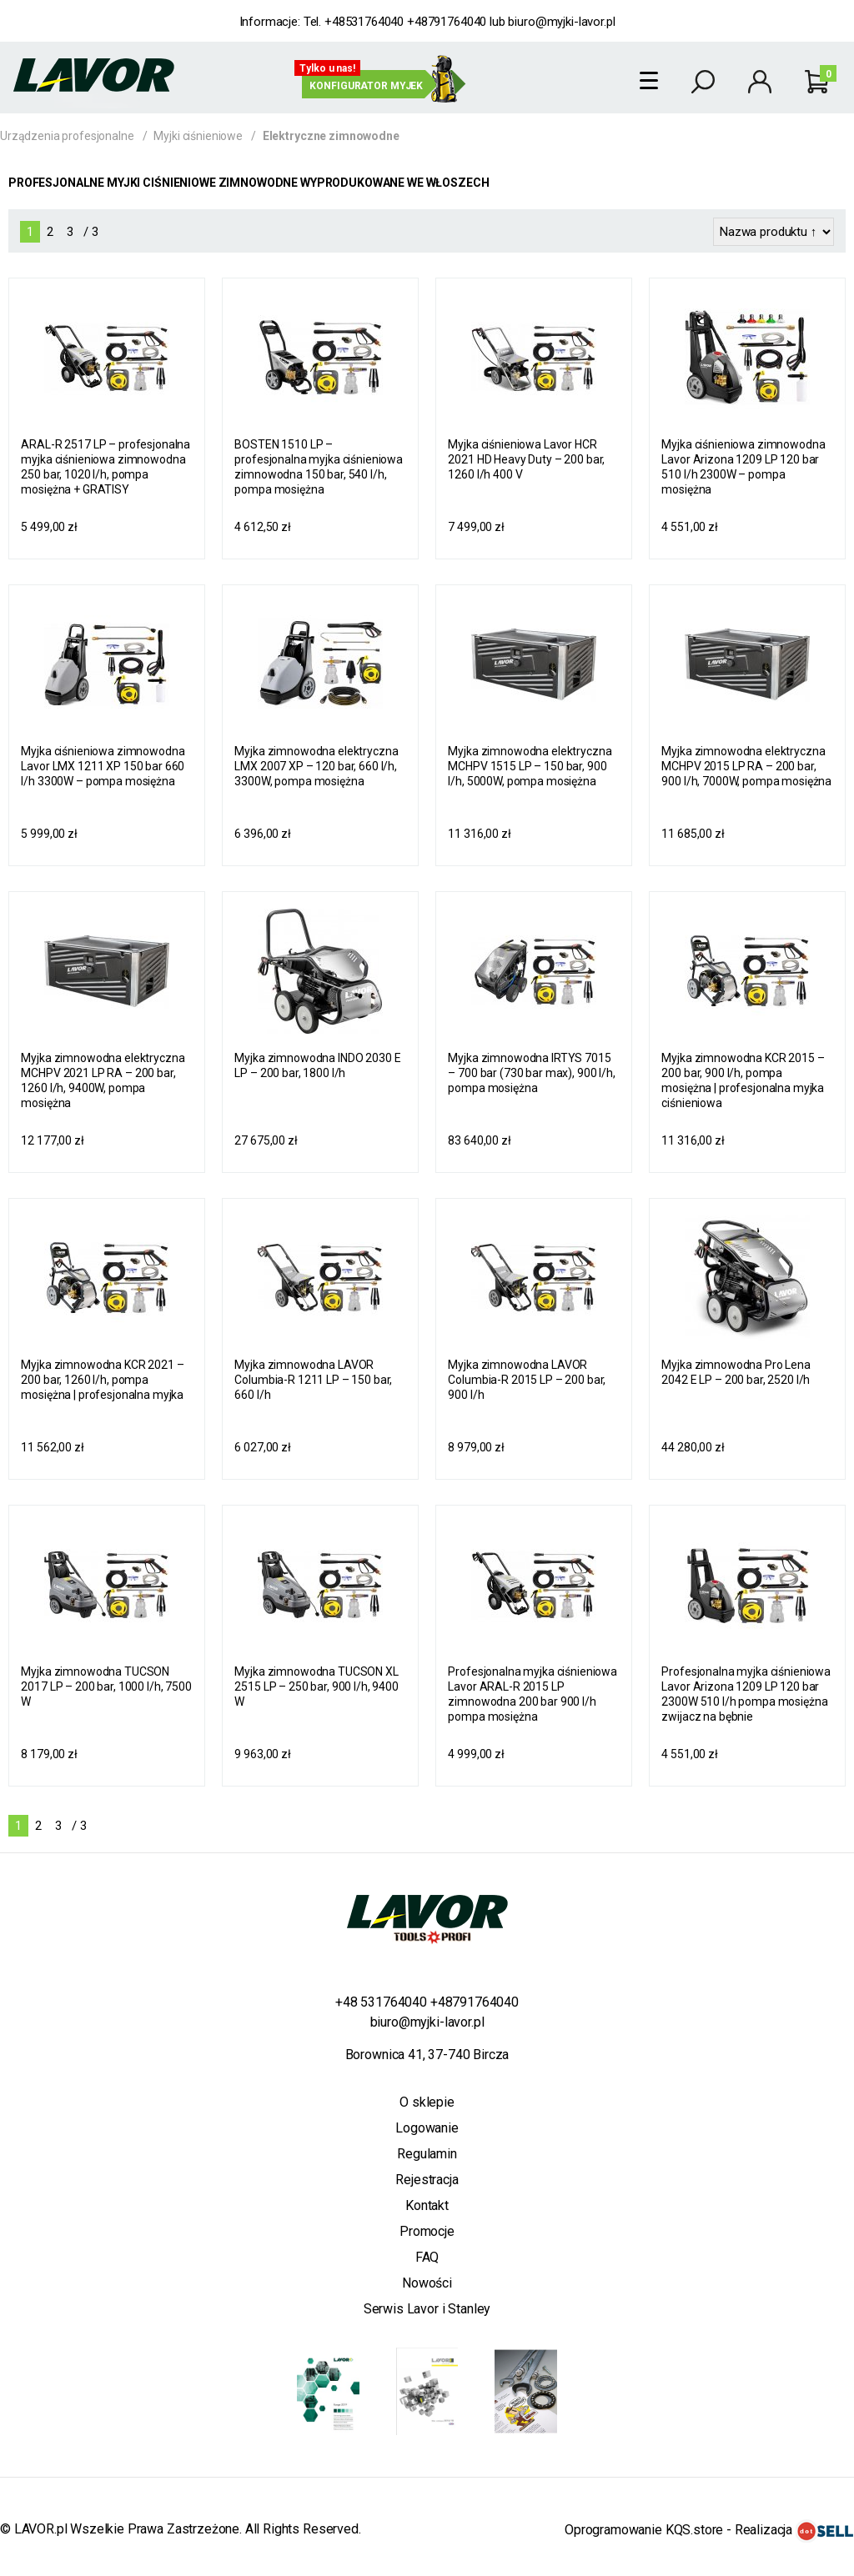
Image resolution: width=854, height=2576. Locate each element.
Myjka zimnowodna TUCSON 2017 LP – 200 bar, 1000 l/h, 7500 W (106, 1686)
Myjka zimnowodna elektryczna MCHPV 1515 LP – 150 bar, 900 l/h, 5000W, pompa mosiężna (529, 766)
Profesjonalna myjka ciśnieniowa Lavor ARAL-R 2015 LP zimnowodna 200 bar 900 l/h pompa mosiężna (532, 1694)
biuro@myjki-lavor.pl (561, 21)
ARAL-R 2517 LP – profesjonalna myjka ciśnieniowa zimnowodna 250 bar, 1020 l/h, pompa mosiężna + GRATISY (105, 467)
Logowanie (427, 2128)
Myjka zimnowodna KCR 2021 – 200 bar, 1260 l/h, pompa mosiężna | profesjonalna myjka (102, 1379)
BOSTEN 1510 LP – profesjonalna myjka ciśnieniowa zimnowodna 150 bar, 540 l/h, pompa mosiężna (318, 467)
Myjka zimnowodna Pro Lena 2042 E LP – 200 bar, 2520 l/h (736, 1372)
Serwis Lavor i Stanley (427, 2309)
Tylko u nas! (327, 68)
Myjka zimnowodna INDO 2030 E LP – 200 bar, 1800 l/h (317, 1065)
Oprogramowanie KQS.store (644, 2530)
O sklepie (427, 2102)
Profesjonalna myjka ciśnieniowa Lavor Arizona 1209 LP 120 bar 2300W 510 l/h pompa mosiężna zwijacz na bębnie (746, 1694)
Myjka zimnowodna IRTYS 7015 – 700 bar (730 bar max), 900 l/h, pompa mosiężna (531, 1073)
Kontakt (427, 2205)
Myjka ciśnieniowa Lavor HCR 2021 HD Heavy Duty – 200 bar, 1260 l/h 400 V (526, 459)
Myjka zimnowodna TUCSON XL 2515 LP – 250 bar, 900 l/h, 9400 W (316, 1686)
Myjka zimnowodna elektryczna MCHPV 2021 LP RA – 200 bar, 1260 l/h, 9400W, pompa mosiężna (102, 1080)
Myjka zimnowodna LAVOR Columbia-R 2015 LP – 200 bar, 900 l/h (526, 1379)
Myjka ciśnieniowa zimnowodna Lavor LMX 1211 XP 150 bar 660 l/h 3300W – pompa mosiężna (102, 766)
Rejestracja (426, 2180)
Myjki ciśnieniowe (198, 136)
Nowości (427, 2283)
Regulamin (427, 2154)
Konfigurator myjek (366, 86)
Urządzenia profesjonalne (67, 136)
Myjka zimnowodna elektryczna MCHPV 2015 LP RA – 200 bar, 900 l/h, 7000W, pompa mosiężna (746, 766)
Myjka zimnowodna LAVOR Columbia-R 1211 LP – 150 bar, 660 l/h (313, 1379)
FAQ (427, 2257)
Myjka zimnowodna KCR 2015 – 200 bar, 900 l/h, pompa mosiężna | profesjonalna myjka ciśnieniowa (742, 1080)
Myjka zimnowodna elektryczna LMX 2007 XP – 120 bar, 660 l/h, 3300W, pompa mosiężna (316, 766)
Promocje (427, 2231)
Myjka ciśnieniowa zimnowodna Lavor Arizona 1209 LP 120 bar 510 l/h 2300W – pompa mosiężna (743, 467)
